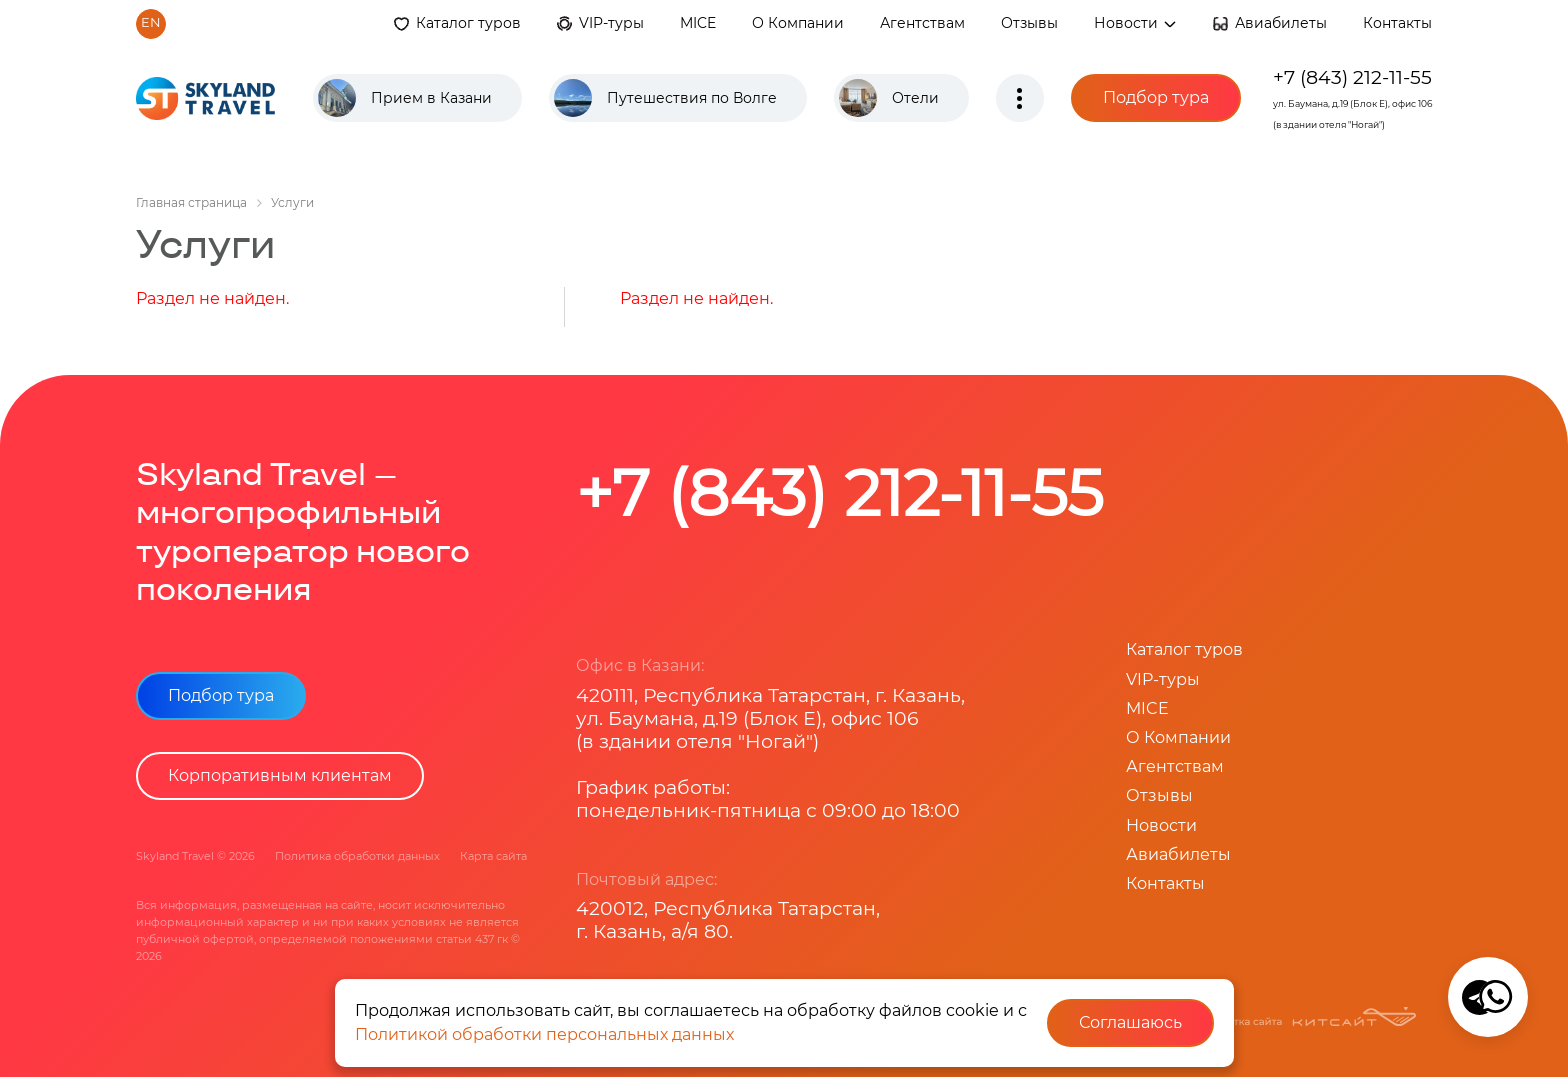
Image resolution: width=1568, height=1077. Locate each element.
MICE (698, 23)
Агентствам (922, 23)
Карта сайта (493, 856)
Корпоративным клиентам (280, 775)
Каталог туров (468, 23)
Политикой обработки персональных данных (544, 1034)
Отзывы (1029, 23)
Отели (915, 98)
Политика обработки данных (357, 856)
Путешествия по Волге (692, 98)
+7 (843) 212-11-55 (1352, 77)
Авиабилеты (1281, 23)
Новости (1135, 23)
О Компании (798, 23)
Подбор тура (1156, 97)
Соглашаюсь (1130, 1022)
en (151, 22)
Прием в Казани (431, 98)
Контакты (1397, 23)
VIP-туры (611, 23)
